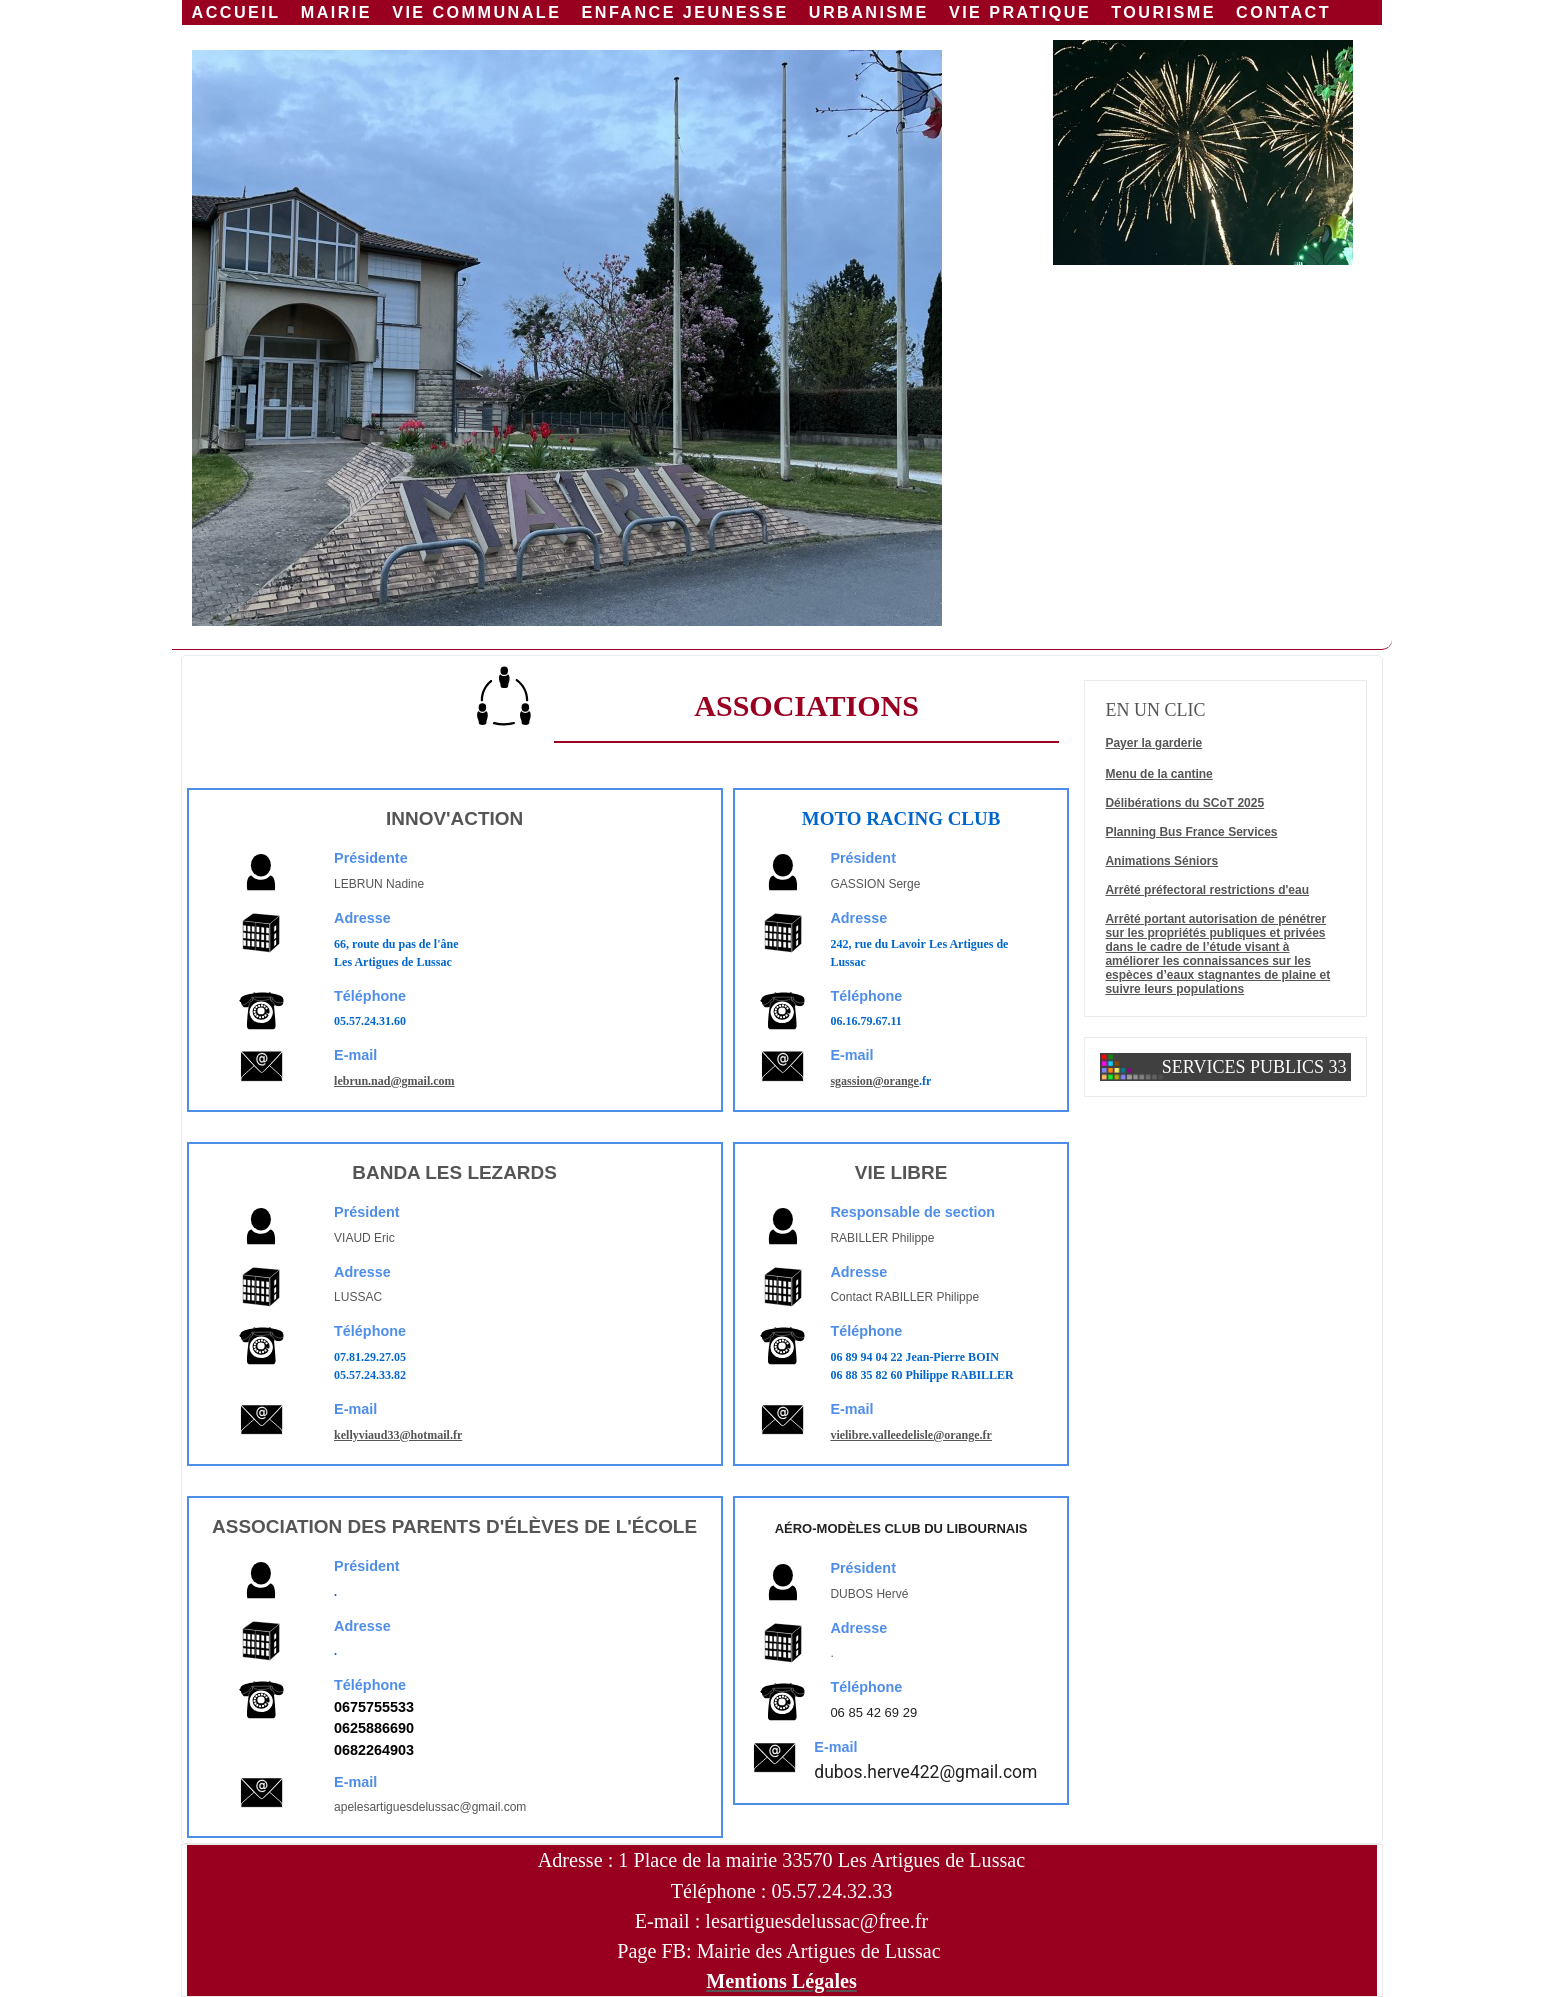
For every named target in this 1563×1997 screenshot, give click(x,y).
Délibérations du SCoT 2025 (1184, 803)
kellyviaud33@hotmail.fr (398, 1435)
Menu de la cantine (1158, 774)
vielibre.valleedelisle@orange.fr (911, 1435)
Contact (1283, 12)
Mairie (336, 12)
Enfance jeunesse (685, 12)
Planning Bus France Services (1191, 832)
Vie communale (476, 12)
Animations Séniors (1161, 861)
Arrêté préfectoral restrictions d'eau (1207, 890)
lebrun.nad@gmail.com (394, 1081)
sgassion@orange (874, 1081)
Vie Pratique (1020, 12)
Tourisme (1163, 12)
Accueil (236, 12)
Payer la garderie (1153, 743)
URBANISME (869, 12)
